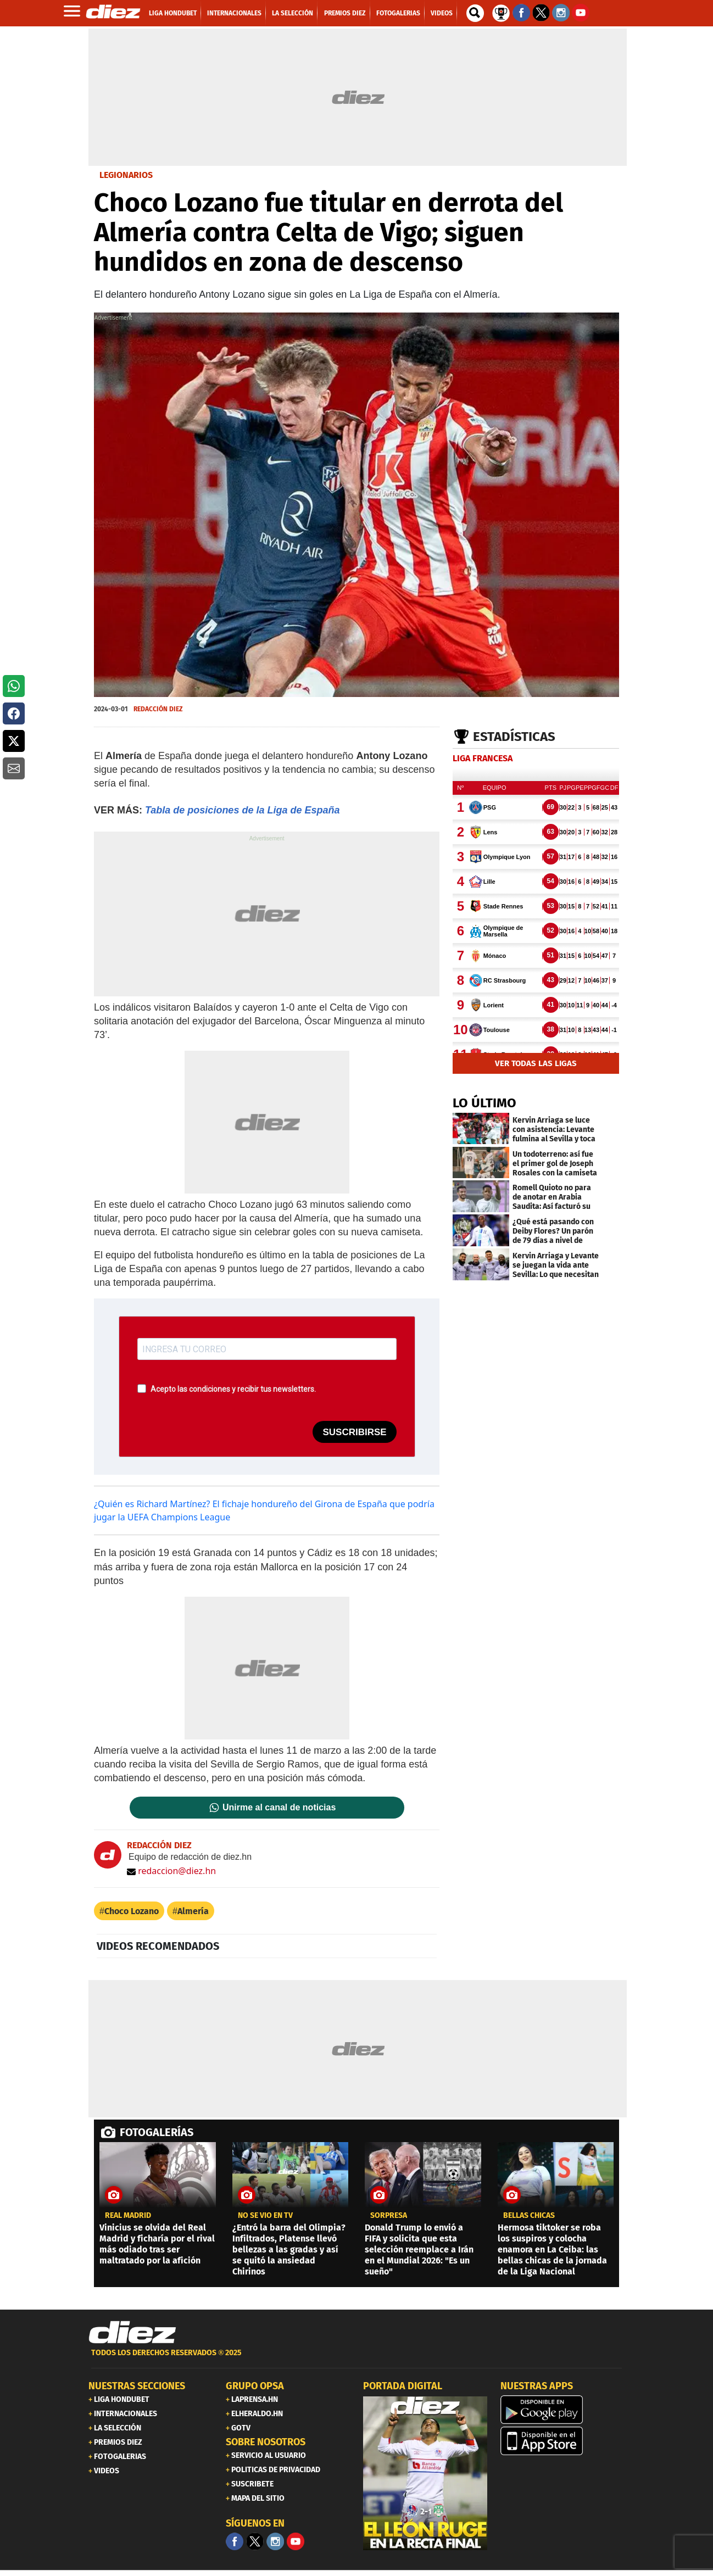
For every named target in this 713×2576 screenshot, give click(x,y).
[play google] (562, 2409)
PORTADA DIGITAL (402, 2386)
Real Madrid (128, 2216)
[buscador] (475, 13)
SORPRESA (388, 2216)
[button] (14, 686)
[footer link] (356, 2358)
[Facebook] (234, 2541)
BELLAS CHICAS (529, 2216)
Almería (193, 1911)
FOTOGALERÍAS (156, 2132)
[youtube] (295, 2541)
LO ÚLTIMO (484, 1103)
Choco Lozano (131, 1911)
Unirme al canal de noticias (279, 1807)
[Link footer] (132, 2333)
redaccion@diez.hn (171, 1871)
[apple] (562, 2441)
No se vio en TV (265, 2216)
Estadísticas (514, 736)
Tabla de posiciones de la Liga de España (242, 810)
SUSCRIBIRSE (354, 1432)
